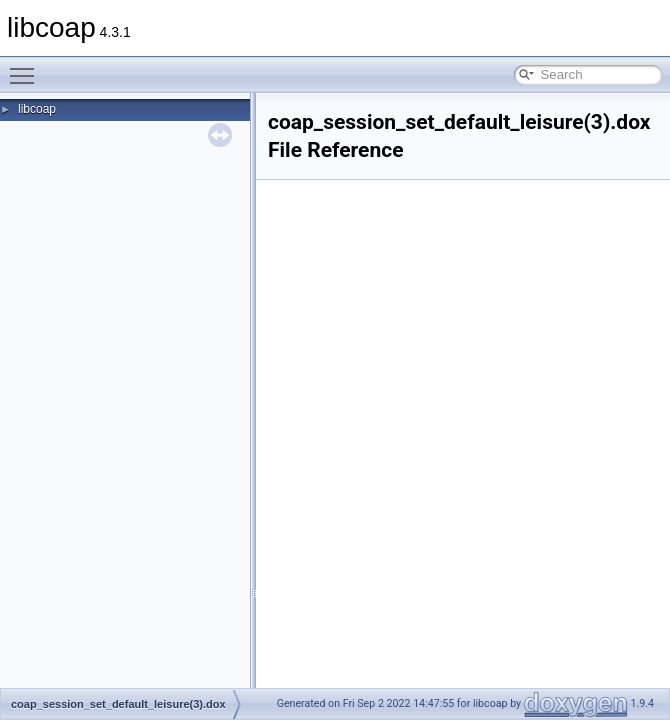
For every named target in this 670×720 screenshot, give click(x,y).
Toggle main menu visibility (27, 67)
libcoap (37, 109)
